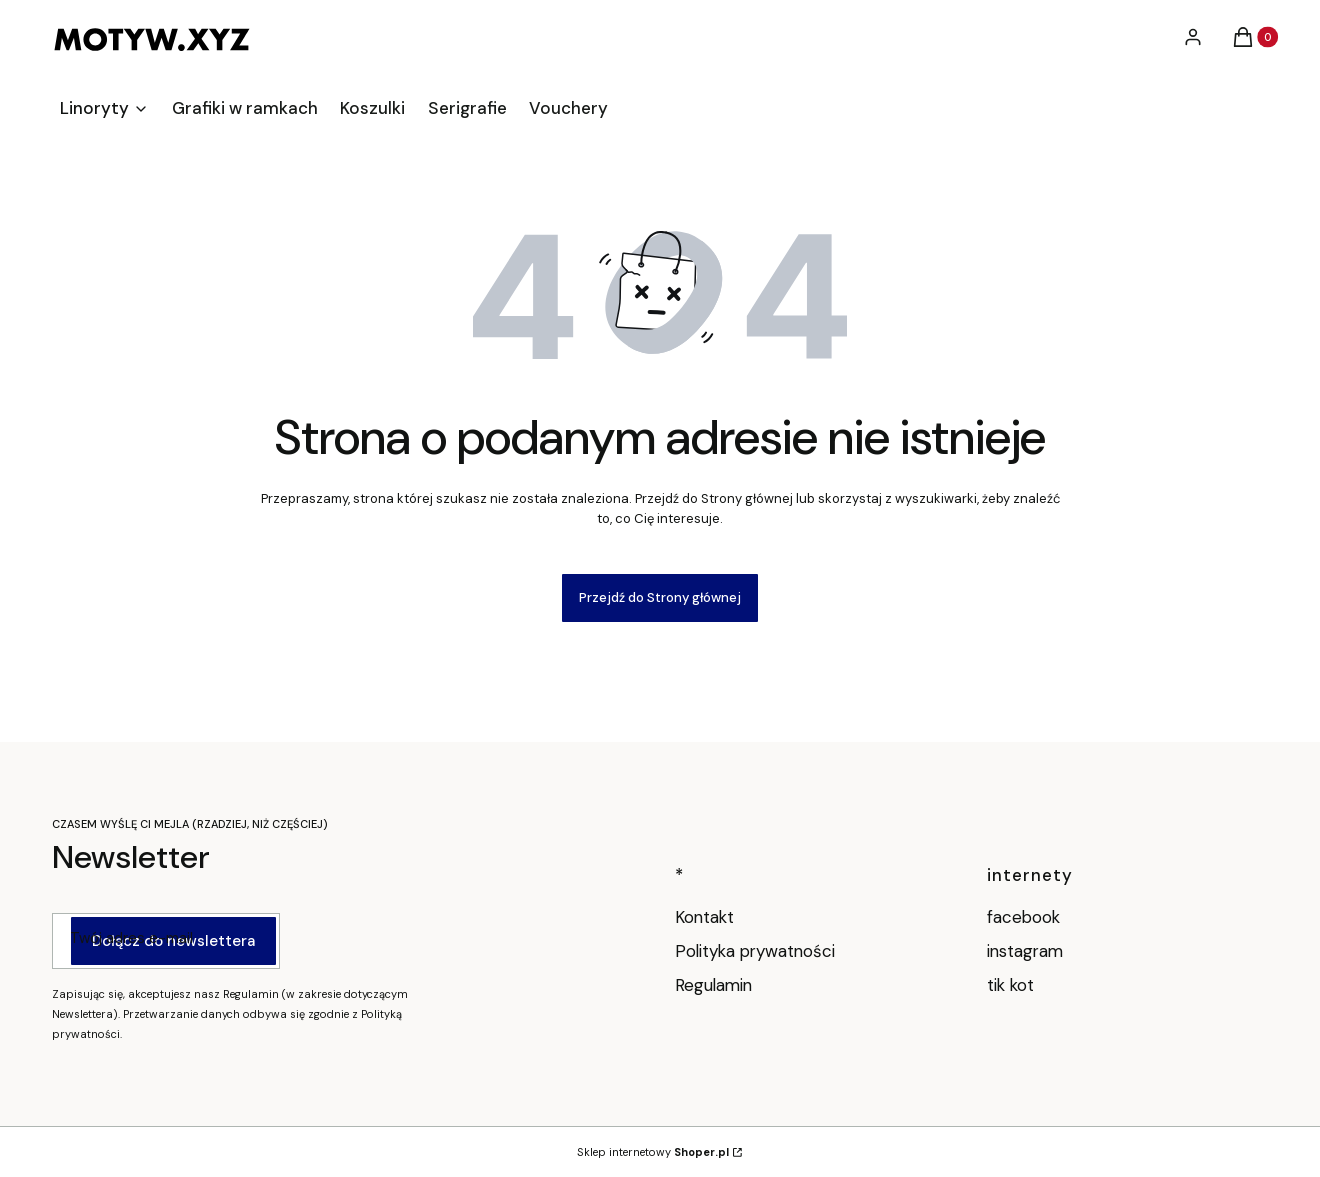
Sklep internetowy (653, 1152)
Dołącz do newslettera (173, 941)
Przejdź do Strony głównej (660, 597)
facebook (1026, 917)
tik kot (1013, 985)
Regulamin (713, 985)
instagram (1027, 951)
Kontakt (704, 917)
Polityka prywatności (755, 951)
